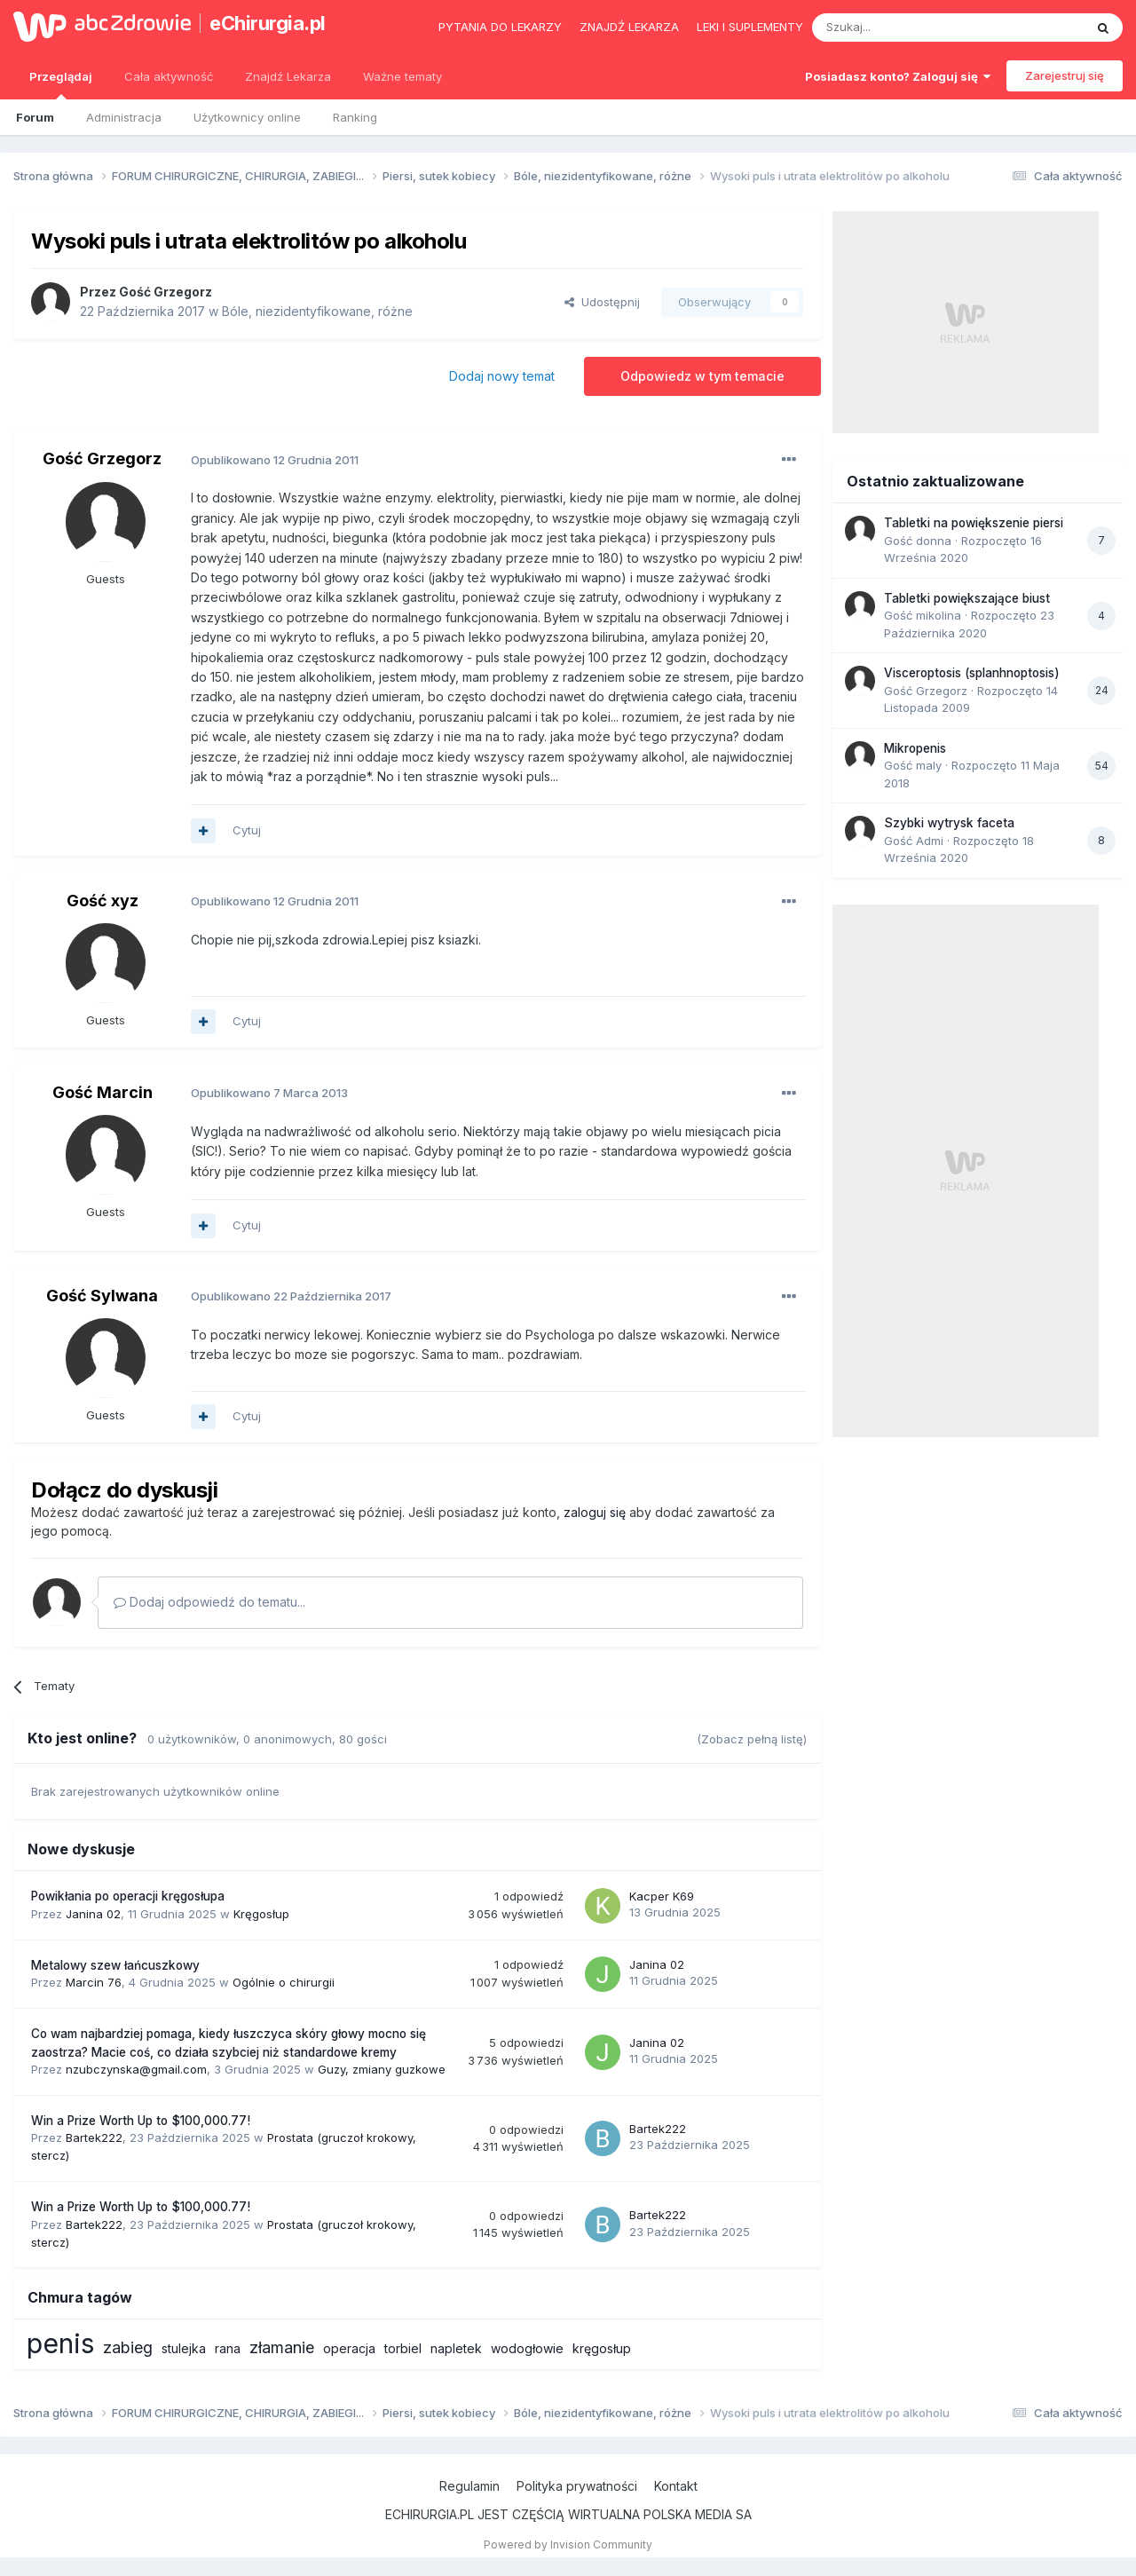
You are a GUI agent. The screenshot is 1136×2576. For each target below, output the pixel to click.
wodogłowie (527, 2348)
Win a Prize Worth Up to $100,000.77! (140, 2121)
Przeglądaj (60, 84)
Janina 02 (93, 1914)
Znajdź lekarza (629, 27)
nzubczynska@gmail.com (136, 2069)
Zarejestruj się (1064, 75)
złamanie (281, 2347)
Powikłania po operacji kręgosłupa (128, 1896)
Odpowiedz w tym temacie (702, 375)
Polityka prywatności (577, 2485)
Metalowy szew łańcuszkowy (115, 1965)
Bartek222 (94, 2137)
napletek (456, 2348)
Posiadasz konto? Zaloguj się (897, 76)
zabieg (128, 2347)
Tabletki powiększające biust (967, 598)
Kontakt (676, 2485)
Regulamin (469, 2485)
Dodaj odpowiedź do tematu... (209, 1601)
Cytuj (247, 830)
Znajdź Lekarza (288, 76)
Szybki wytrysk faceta (949, 823)
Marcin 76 (94, 1982)
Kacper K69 (661, 1896)
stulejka (184, 2348)
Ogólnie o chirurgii (284, 1982)
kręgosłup (601, 2348)
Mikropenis (915, 748)
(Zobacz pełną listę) (752, 1739)
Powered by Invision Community (568, 2544)
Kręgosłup (261, 1914)
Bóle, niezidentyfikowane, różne (317, 311)
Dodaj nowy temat (502, 375)
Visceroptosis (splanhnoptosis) (972, 673)
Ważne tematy (402, 76)
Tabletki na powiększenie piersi (973, 523)
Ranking (355, 117)
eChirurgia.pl (267, 23)
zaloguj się (595, 1512)
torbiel (403, 2348)
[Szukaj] (904, 27)
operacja (349, 2348)
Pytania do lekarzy (500, 27)
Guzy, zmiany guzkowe (382, 2069)
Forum (35, 117)
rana (228, 2348)
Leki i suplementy (750, 27)
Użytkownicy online (247, 117)
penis (60, 2343)
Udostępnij (602, 302)
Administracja (124, 117)
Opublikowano (275, 460)
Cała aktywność (168, 76)
